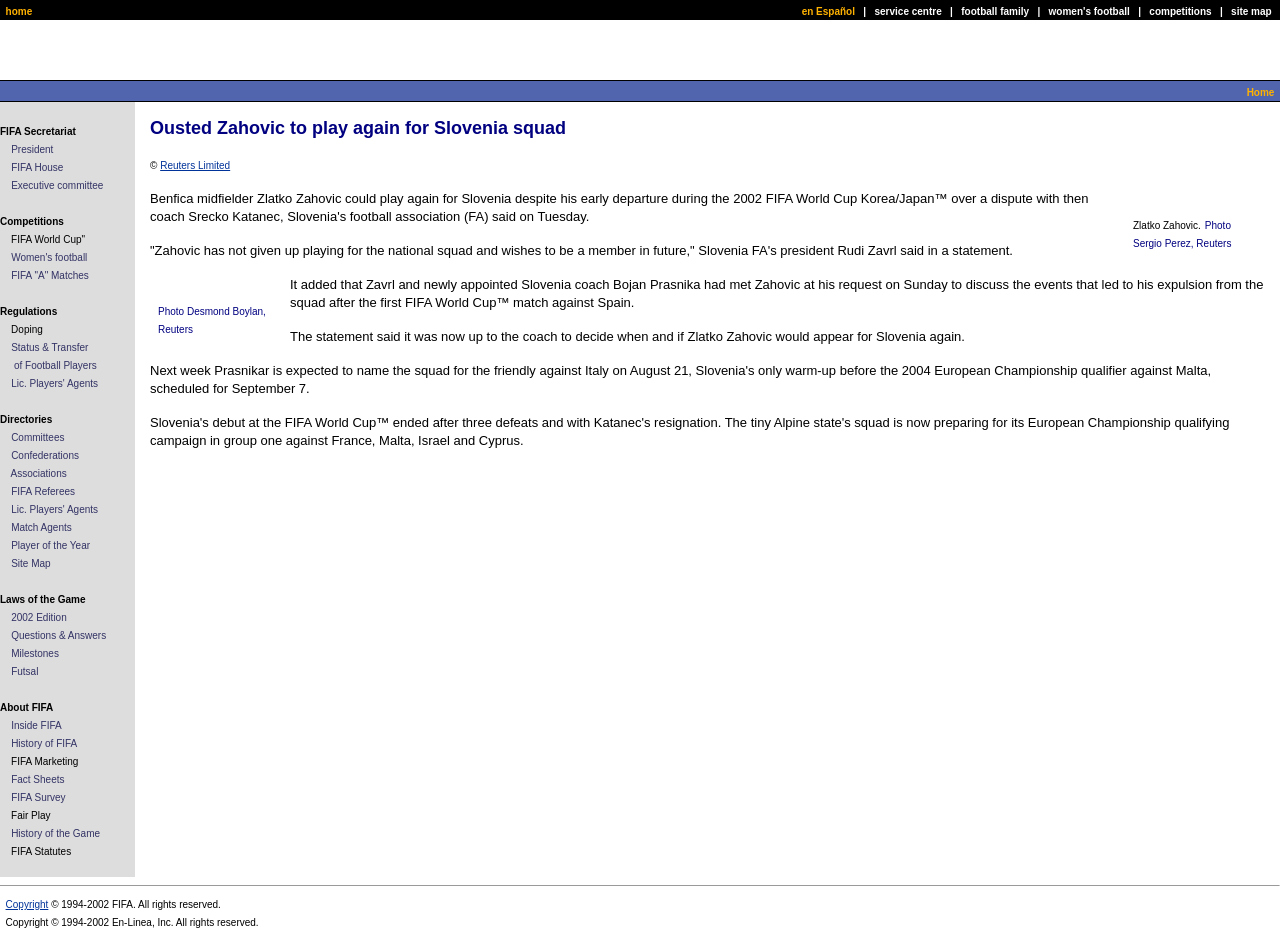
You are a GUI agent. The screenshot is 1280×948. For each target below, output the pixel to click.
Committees (37, 437)
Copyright (27, 904)
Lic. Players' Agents (54, 383)
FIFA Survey (38, 797)
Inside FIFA (36, 725)
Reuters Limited (195, 165)
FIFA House (37, 167)
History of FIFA (44, 743)
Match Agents (41, 527)
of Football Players (55, 365)
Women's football (49, 257)
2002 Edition (39, 617)
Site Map (30, 563)
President (32, 149)
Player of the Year (50, 545)
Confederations (45, 455)
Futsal (24, 671)
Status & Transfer (49, 347)
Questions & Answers (58, 635)
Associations (39, 473)
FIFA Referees (43, 491)
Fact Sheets (37, 779)
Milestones (35, 653)
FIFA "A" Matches (50, 275)
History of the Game (55, 833)
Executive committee (57, 185)
